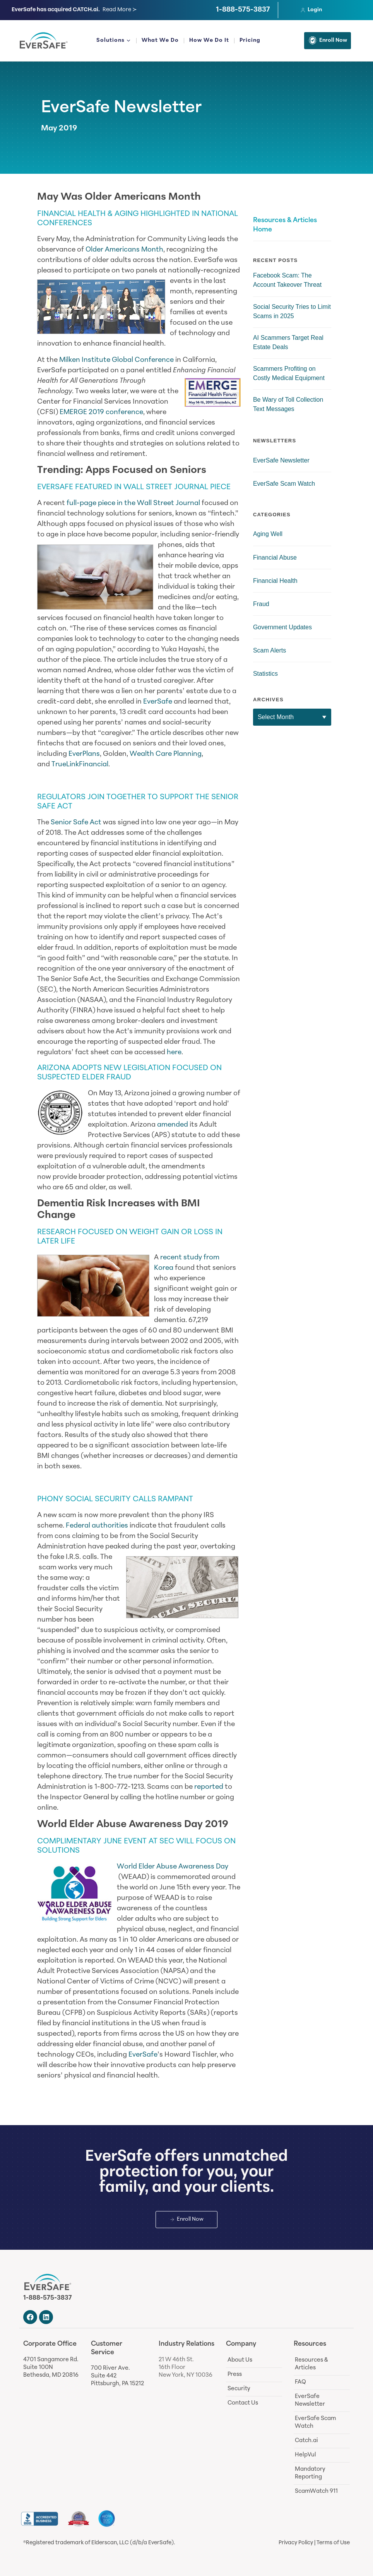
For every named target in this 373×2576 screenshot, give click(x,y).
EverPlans (84, 754)
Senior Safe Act (76, 822)
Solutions (113, 41)
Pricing (250, 40)
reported (208, 1787)
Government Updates (282, 627)
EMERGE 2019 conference (101, 412)
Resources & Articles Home (285, 225)
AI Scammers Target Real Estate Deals (288, 342)
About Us (240, 2360)
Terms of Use (333, 2543)
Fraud (261, 604)
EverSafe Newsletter (121, 108)
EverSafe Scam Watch (284, 483)
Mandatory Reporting (310, 2473)
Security (239, 2389)
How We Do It (209, 40)
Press (235, 2374)
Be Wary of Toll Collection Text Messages (288, 404)
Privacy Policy (296, 2543)
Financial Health (275, 580)
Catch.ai (306, 2441)
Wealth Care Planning (166, 754)
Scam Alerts (269, 650)
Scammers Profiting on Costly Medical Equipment (289, 373)
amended (172, 1125)
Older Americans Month (124, 249)
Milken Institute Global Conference (116, 360)
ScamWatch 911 (316, 2491)
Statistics (265, 673)
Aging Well (267, 534)
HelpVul (305, 2455)
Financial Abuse (275, 557)
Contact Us (243, 2403)
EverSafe (157, 702)
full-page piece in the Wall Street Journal (133, 503)
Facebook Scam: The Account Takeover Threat (287, 280)
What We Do (160, 40)
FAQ (300, 2382)
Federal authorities (97, 1526)
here (174, 1052)
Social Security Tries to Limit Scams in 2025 (292, 311)
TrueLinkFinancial (79, 764)
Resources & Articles (311, 2364)
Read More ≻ (120, 10)
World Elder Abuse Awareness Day (172, 1866)
